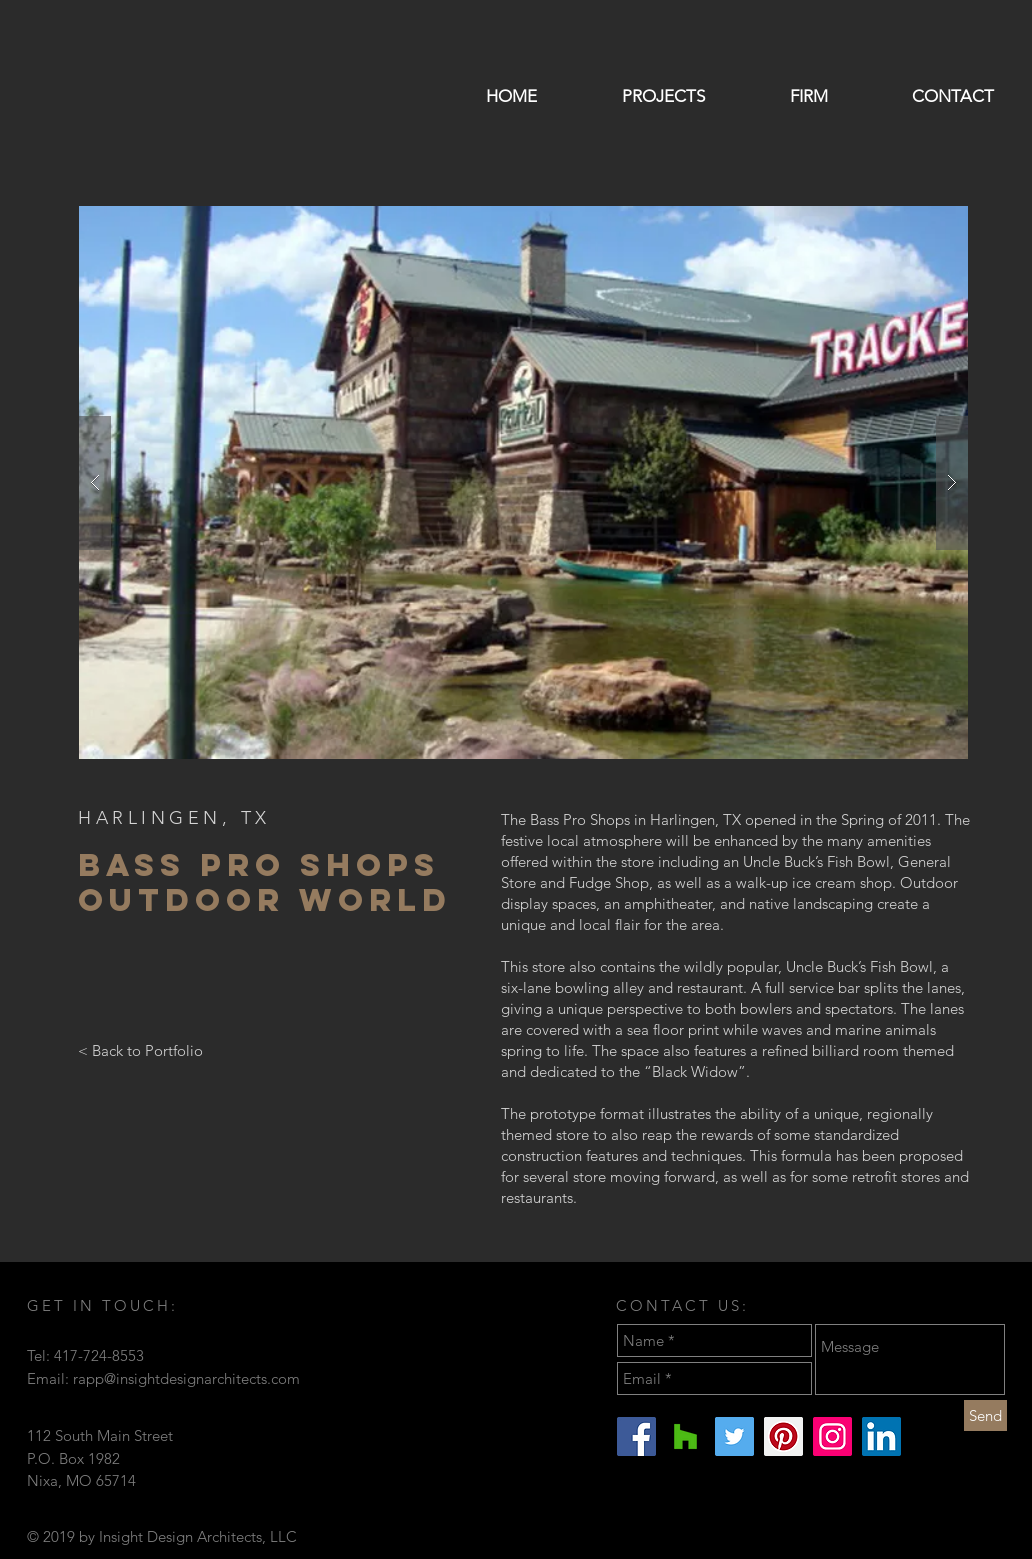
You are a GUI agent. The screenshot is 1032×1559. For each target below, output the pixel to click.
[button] (523, 482)
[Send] (985, 1415)
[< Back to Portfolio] (140, 1050)
